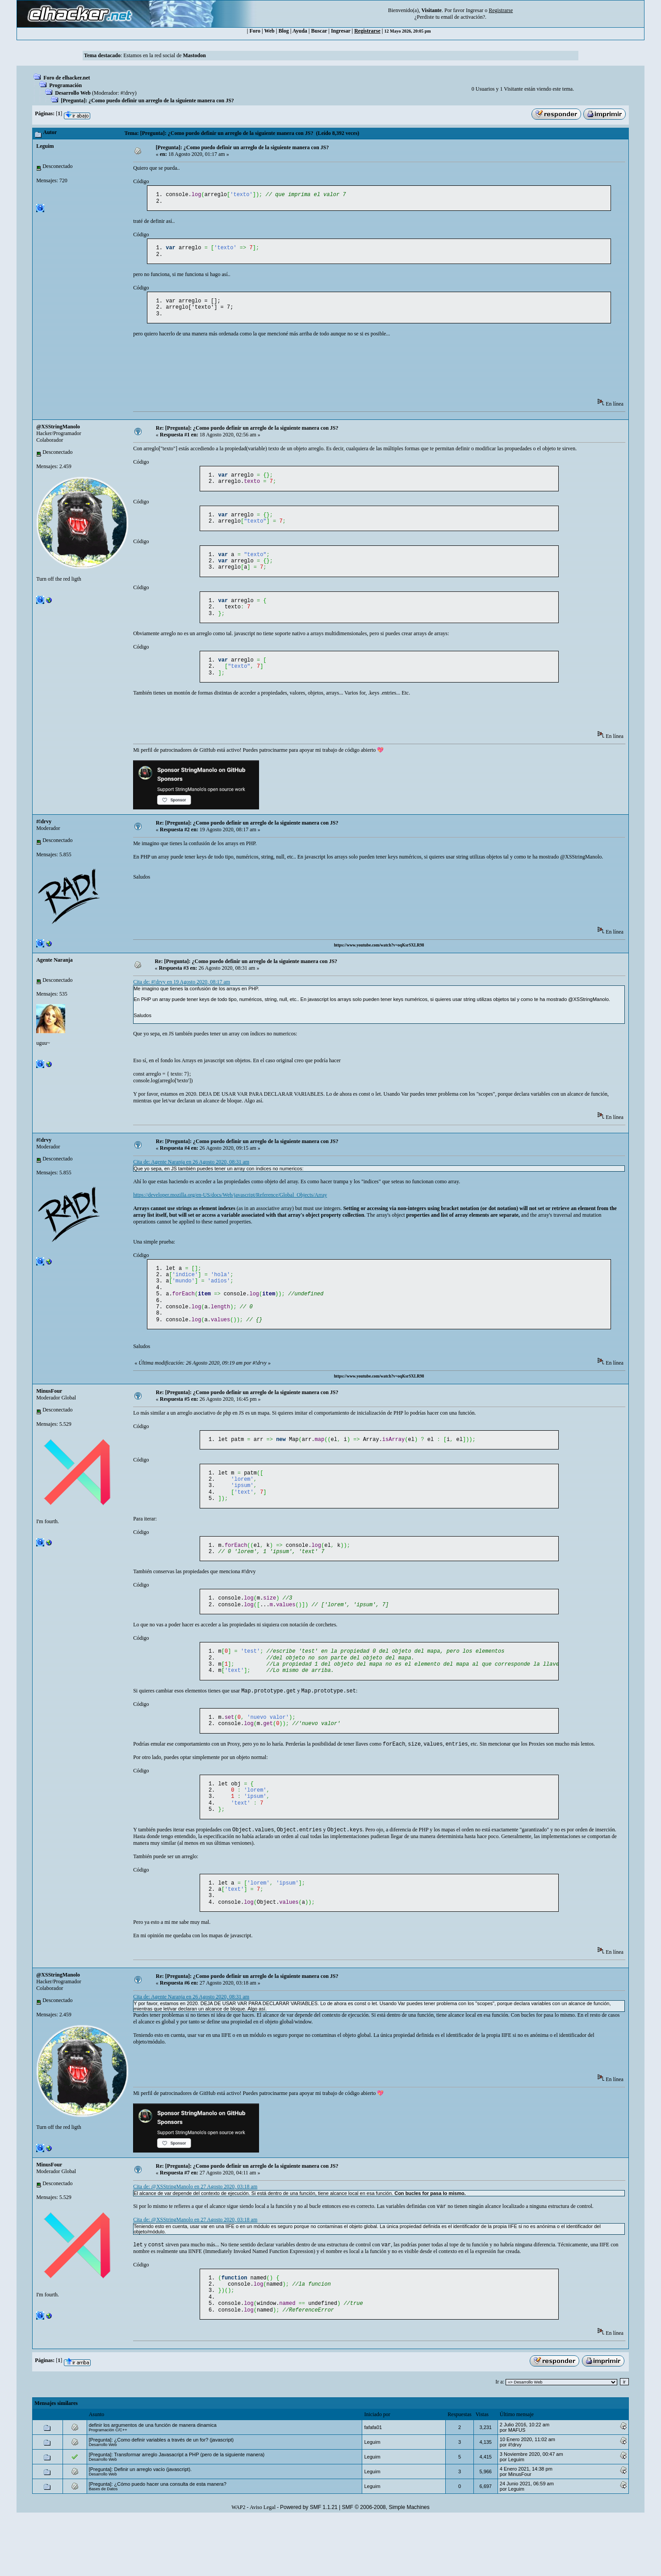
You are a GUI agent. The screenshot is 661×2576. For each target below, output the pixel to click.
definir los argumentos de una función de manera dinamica (153, 2483)
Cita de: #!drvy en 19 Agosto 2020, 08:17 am (181, 1000)
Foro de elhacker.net (66, 78)
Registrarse (367, 31)
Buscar (319, 31)
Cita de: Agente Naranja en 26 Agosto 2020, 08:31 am (191, 1180)
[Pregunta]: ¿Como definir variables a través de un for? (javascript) (161, 2498)
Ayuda (300, 31)
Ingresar (474, 10)
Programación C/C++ (108, 2488)
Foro (255, 31)
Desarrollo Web (73, 93)
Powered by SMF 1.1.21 (309, 2565)
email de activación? (463, 17)
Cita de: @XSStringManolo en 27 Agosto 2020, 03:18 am (195, 2237)
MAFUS (517, 2488)
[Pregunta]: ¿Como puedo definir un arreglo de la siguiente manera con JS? (147, 100)
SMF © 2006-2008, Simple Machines (386, 2565)
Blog (283, 31)
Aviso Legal (263, 2565)
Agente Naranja (54, 978)
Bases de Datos (103, 2547)
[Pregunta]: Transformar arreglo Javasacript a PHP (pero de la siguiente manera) (177, 2512)
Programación (65, 85)
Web (269, 31)
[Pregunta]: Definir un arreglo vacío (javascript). (140, 2527)
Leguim (45, 146)
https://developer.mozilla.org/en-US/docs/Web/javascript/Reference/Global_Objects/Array (230, 1213)
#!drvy (128, 93)
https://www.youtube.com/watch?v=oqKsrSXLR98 (379, 963)
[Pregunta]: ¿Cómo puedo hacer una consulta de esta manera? (157, 2542)
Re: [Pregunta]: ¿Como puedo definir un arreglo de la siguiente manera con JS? (247, 434)
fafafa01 (373, 2485)
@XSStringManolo (58, 433)
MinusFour (49, 1417)
